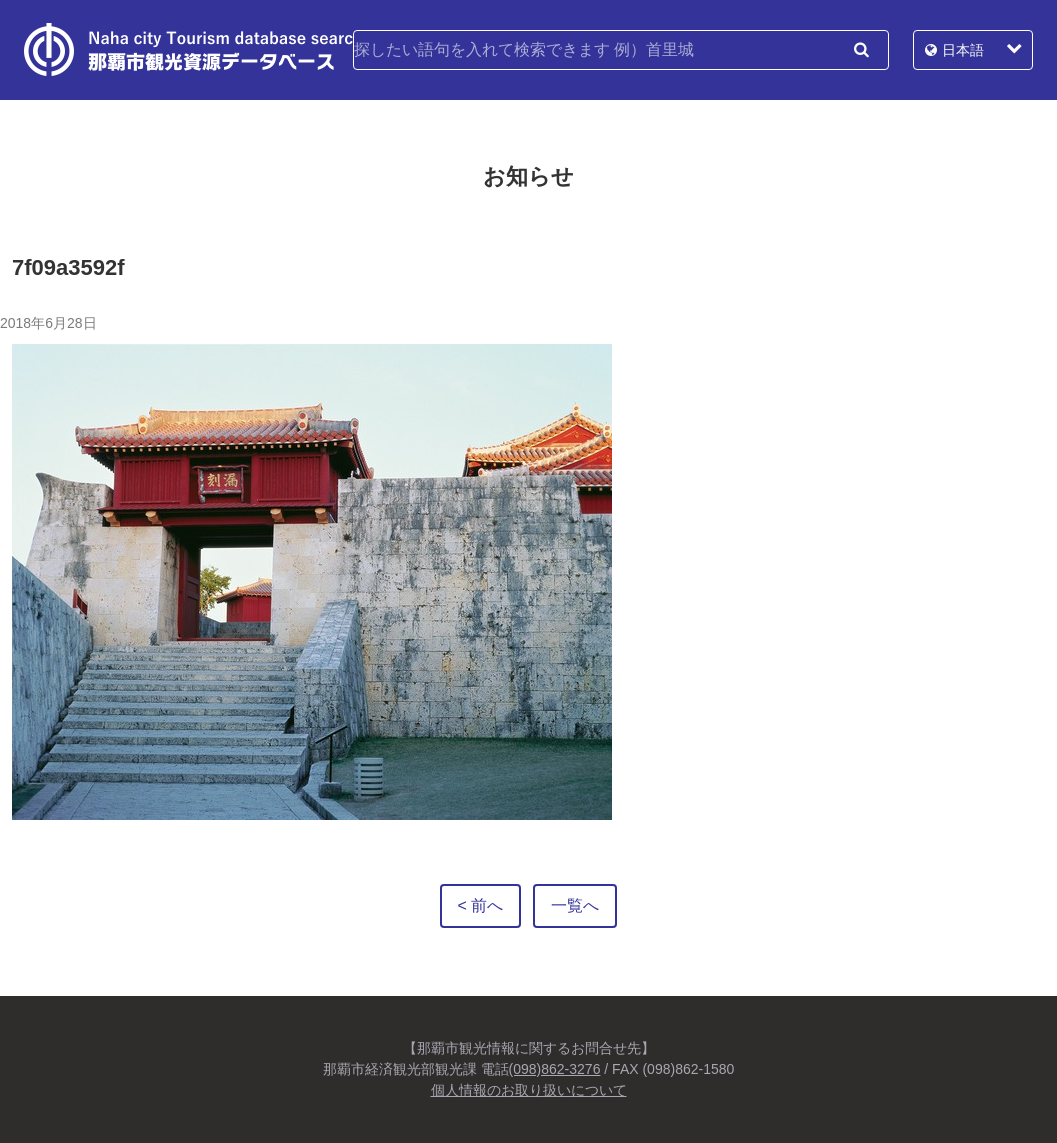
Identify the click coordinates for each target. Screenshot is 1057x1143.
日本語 (963, 50)
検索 (861, 50)
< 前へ (481, 905)
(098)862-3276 (555, 1069)
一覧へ (575, 905)
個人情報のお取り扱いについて (529, 1090)
